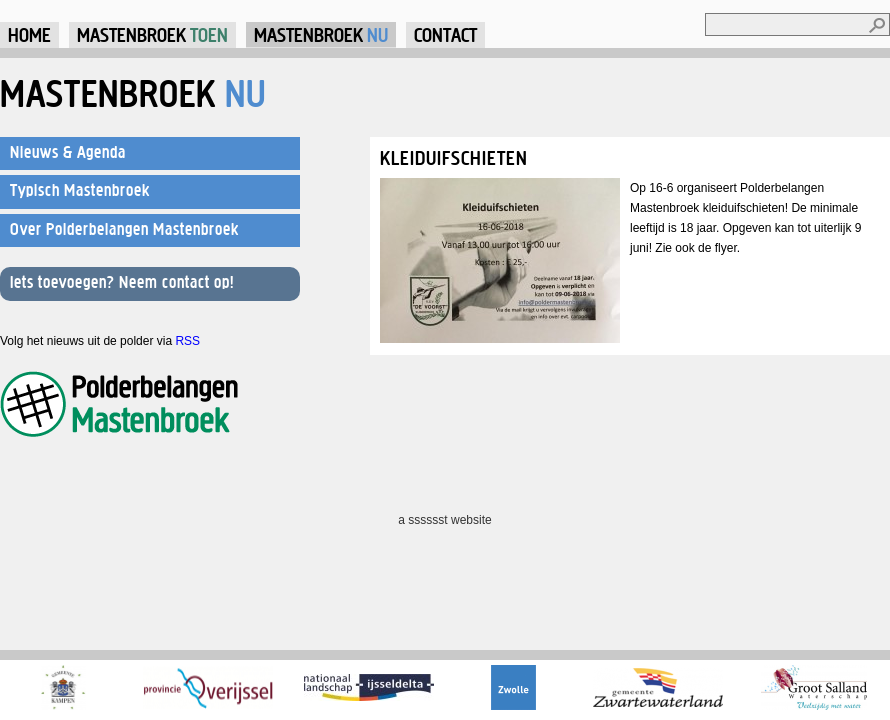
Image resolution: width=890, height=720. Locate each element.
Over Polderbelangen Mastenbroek (124, 229)
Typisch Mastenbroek (80, 190)
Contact (445, 34)
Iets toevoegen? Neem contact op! (122, 282)
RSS (187, 341)
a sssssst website (444, 520)
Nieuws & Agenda (68, 152)
